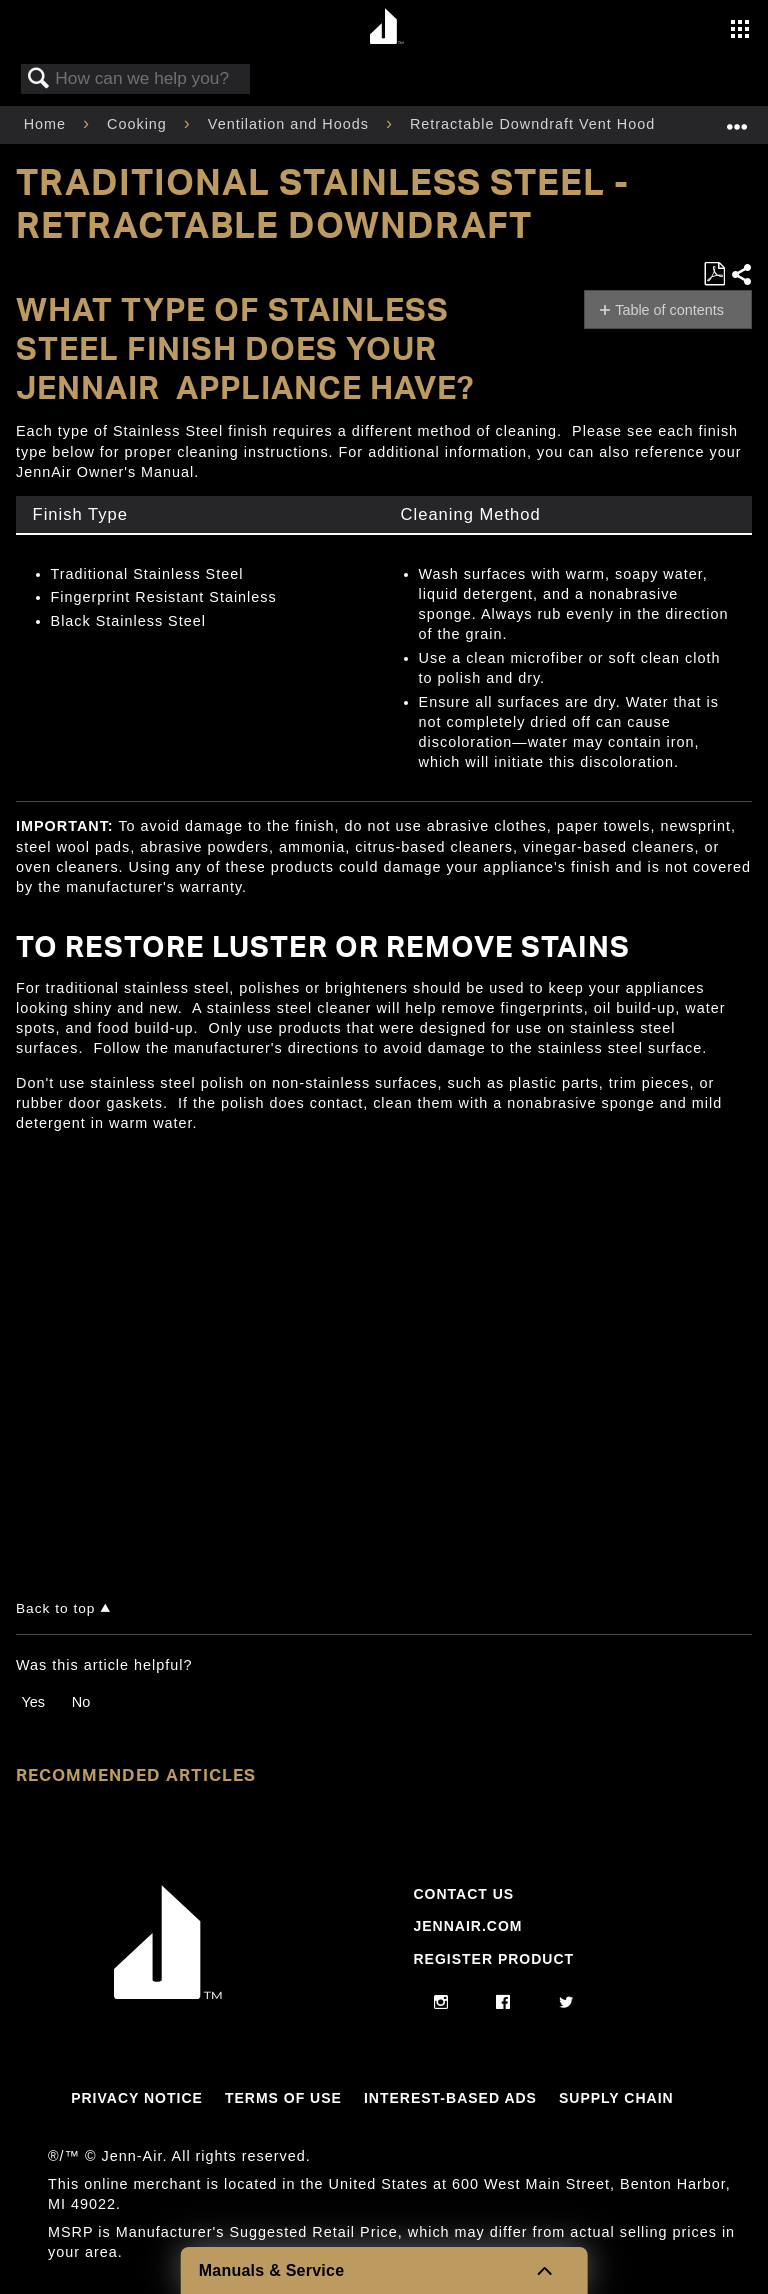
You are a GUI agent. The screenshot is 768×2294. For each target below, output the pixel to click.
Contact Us (463, 1894)
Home (47, 124)
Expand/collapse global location (737, 118)
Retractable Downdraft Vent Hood (535, 124)
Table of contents (669, 310)
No (81, 1702)
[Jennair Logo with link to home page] (168, 1994)
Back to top (55, 1608)
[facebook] (503, 2003)
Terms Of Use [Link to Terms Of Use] (283, 2098)
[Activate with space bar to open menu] (740, 31)
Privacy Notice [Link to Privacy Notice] (137, 2098)
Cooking (139, 124)
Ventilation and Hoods (291, 124)
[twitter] (566, 2003)
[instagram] (441, 2003)
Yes (32, 1702)
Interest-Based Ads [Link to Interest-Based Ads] (450, 2098)
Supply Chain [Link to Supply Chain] (616, 2098)
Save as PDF (714, 274)
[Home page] (386, 27)
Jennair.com (467, 1926)
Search (39, 79)
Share (741, 274)
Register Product (493, 1959)
